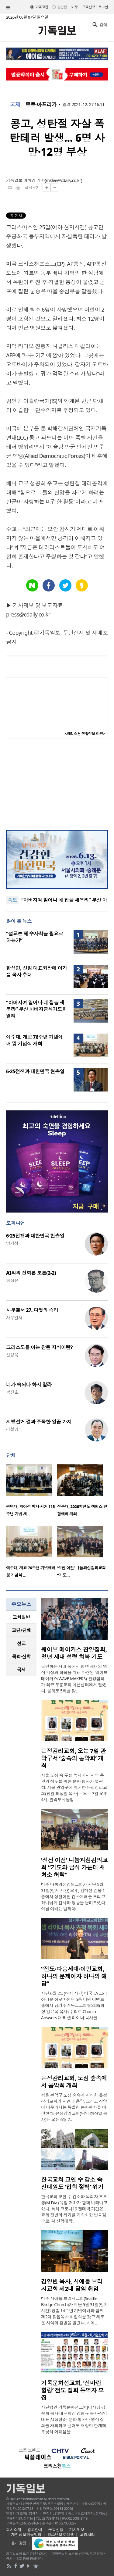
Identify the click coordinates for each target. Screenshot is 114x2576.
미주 (74, 7)
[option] (31, 1492)
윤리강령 (18, 2543)
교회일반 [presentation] (21, 1617)
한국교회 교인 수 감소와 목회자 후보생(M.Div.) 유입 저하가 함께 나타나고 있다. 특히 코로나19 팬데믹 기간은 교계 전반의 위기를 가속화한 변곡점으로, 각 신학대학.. (74, 2209)
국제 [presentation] (21, 1670)
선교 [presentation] (21, 1643)
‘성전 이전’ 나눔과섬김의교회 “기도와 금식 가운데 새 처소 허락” (74, 1867)
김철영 (12, 1429)
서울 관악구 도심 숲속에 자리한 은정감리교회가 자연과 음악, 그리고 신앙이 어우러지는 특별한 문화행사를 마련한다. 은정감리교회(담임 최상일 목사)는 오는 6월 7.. (74, 2107)
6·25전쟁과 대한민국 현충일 (35, 1071)
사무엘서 (14, 1317)
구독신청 (88, 7)
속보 (12, 900)
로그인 (103, 7)
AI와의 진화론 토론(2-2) (31, 1273)
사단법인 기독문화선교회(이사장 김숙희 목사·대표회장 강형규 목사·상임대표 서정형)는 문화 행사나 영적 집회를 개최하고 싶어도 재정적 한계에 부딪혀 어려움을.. (74, 2419)
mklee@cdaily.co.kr (63, 180)
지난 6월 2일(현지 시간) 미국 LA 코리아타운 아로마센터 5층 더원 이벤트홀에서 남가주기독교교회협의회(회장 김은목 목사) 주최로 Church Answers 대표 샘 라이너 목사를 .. (74, 2005)
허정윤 (12, 1280)
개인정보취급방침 (26, 2534)
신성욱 (12, 1355)
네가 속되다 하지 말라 (29, 1384)
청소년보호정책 (60, 2534)
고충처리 (87, 2534)
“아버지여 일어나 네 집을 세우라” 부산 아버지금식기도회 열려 (36, 1009)
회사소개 (13, 2529)
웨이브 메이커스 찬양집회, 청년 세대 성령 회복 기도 (74, 1653)
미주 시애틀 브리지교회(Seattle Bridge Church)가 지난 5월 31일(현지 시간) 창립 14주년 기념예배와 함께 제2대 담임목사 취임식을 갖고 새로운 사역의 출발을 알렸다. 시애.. (74, 2311)
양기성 (12, 1243)
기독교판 (42, 7)
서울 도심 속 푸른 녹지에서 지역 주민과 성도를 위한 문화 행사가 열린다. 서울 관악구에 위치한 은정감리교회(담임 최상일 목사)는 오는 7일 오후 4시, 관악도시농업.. (74, 1787)
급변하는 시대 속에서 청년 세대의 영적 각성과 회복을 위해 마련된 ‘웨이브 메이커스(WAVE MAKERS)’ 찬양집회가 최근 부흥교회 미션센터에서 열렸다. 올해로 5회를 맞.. (74, 1678)
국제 (15, 105)
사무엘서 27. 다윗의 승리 (32, 1310)
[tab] (21, 1617)
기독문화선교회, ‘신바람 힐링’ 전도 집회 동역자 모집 (72, 2390)
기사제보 (77, 2529)
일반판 (62, 7)
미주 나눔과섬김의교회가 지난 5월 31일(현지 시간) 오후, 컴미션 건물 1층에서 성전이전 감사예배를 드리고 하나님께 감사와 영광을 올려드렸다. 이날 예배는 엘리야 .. (73, 1896)
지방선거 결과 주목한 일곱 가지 (38, 1421)
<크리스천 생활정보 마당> (85, 733)
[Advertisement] (57, 784)
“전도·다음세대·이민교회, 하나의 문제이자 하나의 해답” (74, 1976)
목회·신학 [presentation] (21, 1656)
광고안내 (34, 2529)
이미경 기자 (34, 180)
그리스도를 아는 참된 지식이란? (39, 1347)
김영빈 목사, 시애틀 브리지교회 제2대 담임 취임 (72, 2285)
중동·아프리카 (41, 105)
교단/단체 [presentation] (21, 1630)
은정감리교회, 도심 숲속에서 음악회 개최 (74, 2081)
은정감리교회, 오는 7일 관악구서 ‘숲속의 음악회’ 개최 (73, 1758)
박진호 (12, 1392)
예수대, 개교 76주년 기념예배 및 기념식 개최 (34, 1040)
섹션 (8, 8)
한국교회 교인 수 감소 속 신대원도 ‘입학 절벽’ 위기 (72, 2183)
